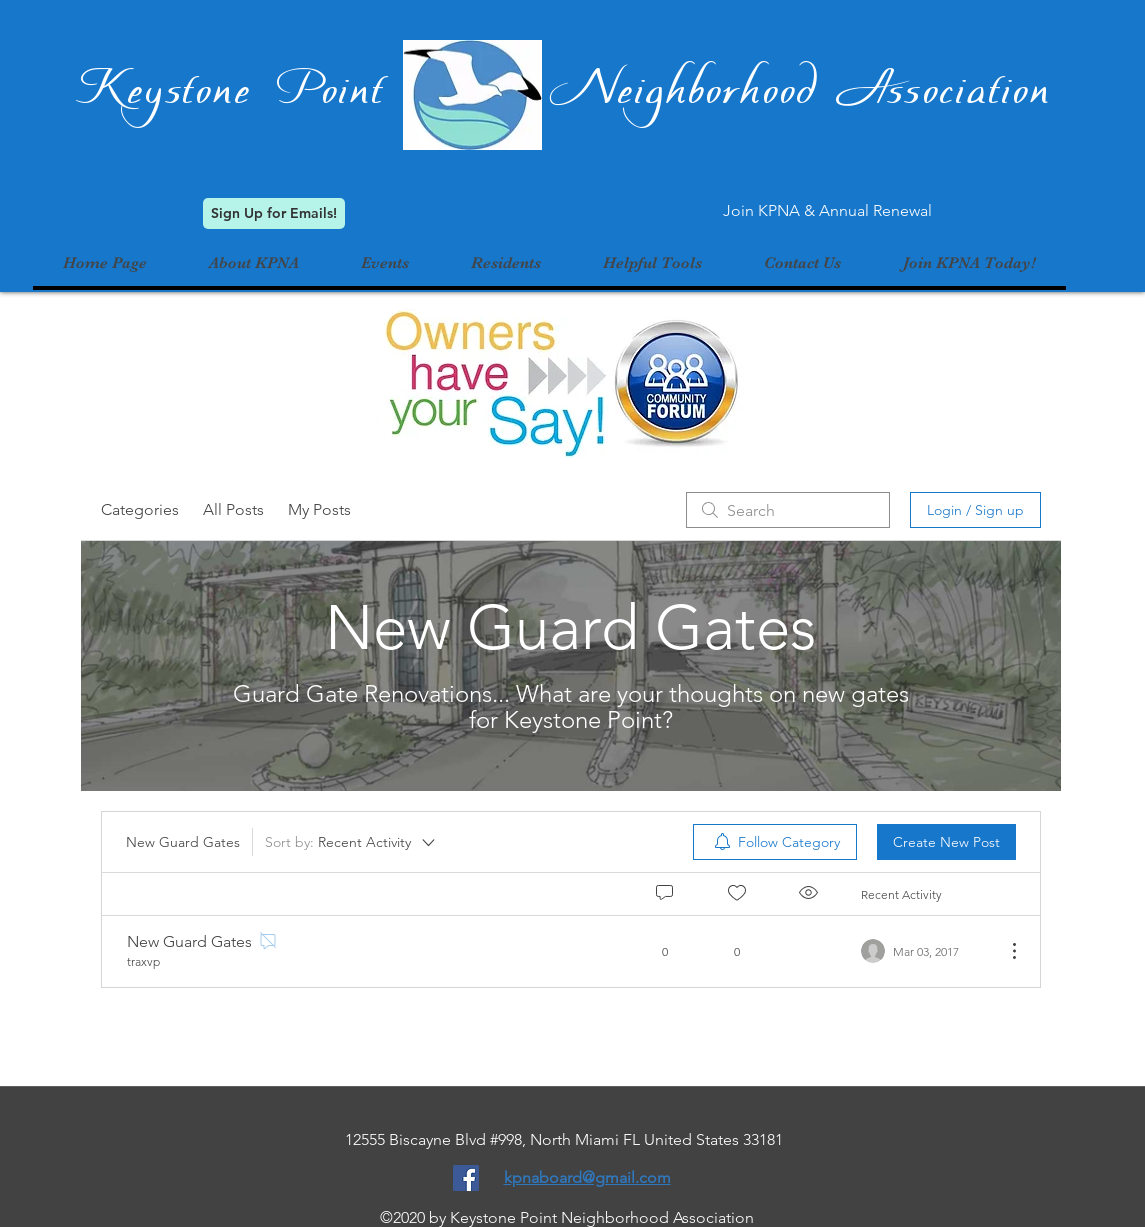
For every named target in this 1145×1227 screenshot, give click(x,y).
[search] (788, 510)
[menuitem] (775, 842)
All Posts (233, 509)
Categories (140, 509)
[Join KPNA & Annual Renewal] (828, 211)
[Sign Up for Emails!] (274, 213)
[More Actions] (1004, 951)
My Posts (319, 509)
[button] (385, 263)
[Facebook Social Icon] (466, 1178)
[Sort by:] (351, 842)
